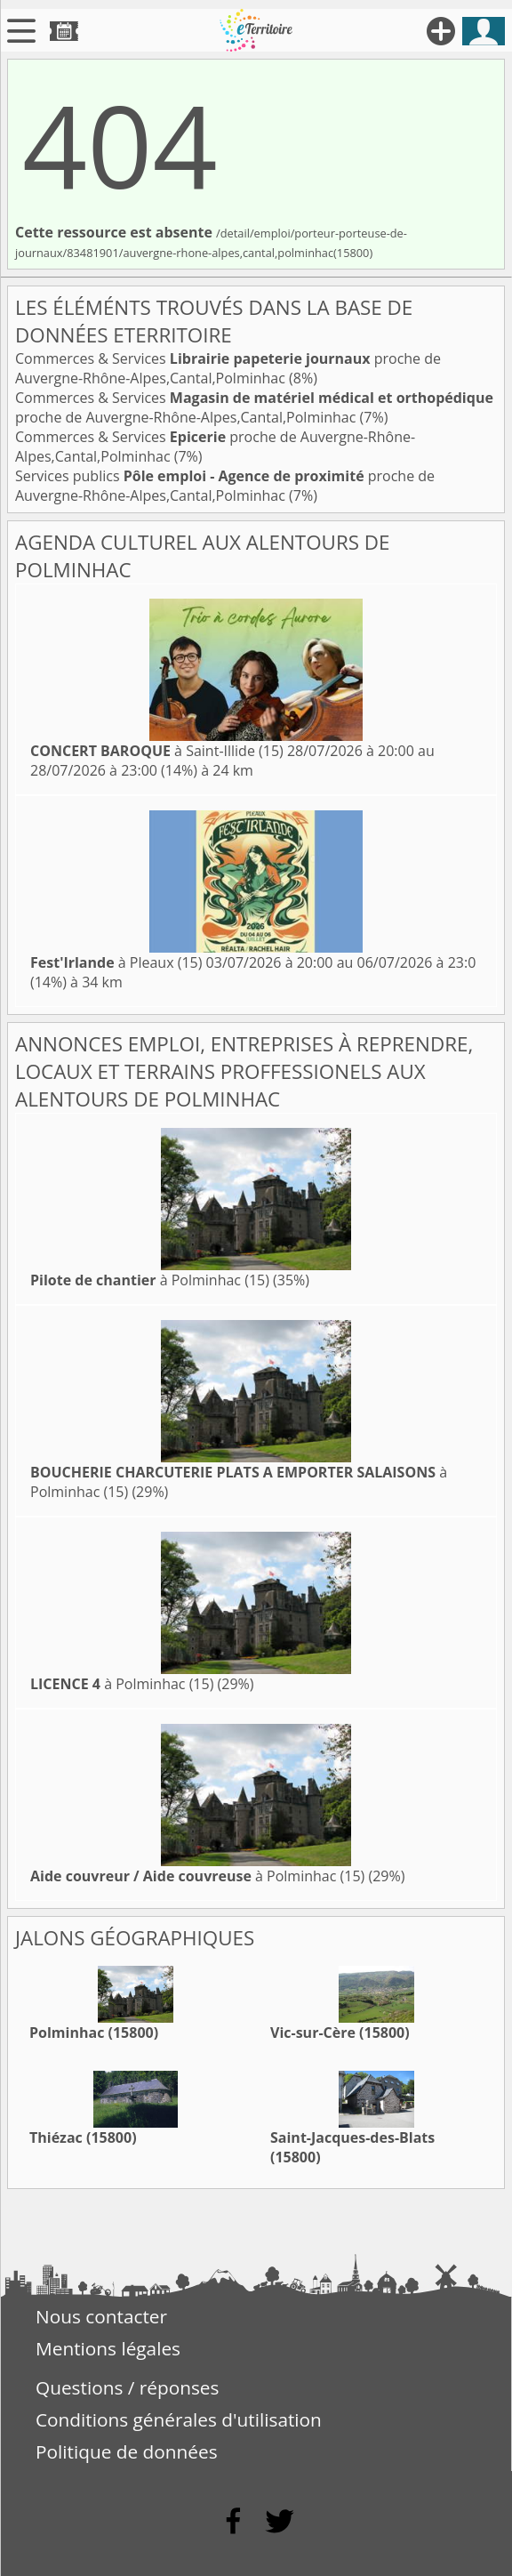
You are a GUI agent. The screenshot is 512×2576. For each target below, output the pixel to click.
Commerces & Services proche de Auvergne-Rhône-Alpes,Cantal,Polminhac (228, 368)
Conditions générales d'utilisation (179, 2419)
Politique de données (127, 2451)
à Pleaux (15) (116, 962)
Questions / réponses (127, 2387)
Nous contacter (101, 2316)
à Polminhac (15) (149, 1280)
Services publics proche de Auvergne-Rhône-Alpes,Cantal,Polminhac (225, 485)
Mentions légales (108, 2348)
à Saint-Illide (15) (157, 751)
